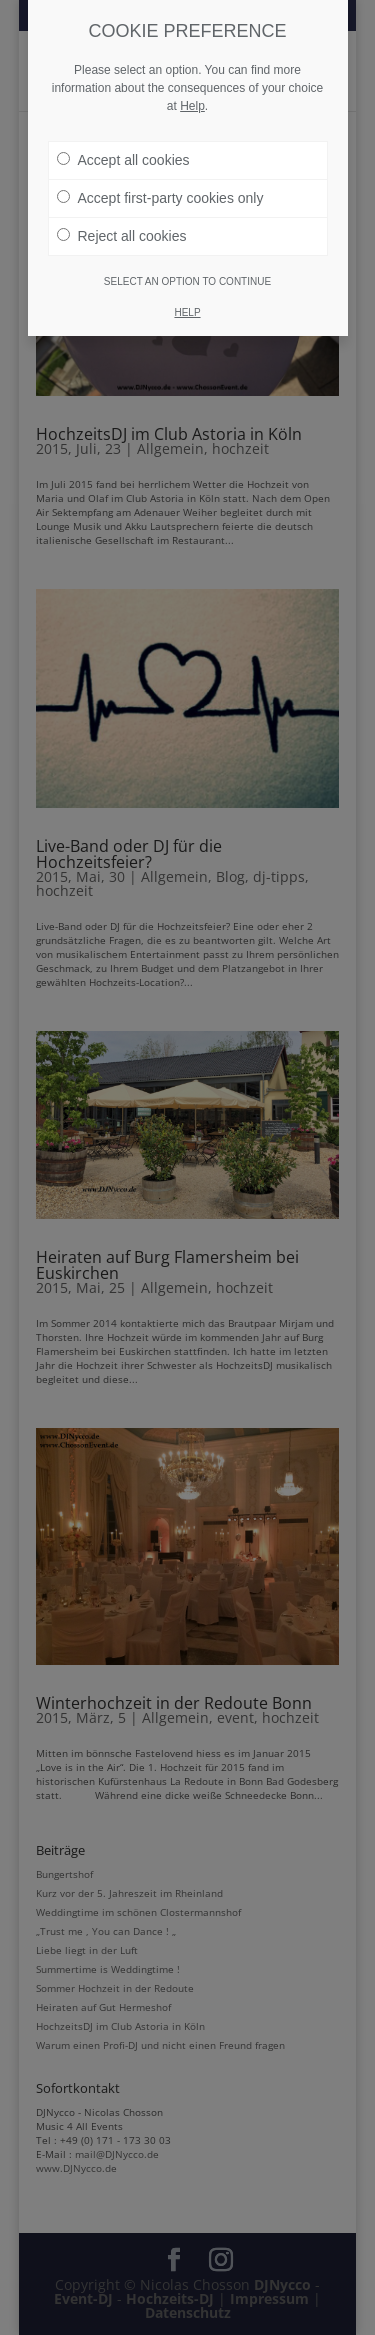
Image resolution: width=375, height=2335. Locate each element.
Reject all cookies (122, 236)
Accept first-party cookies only (160, 198)
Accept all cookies (123, 160)
